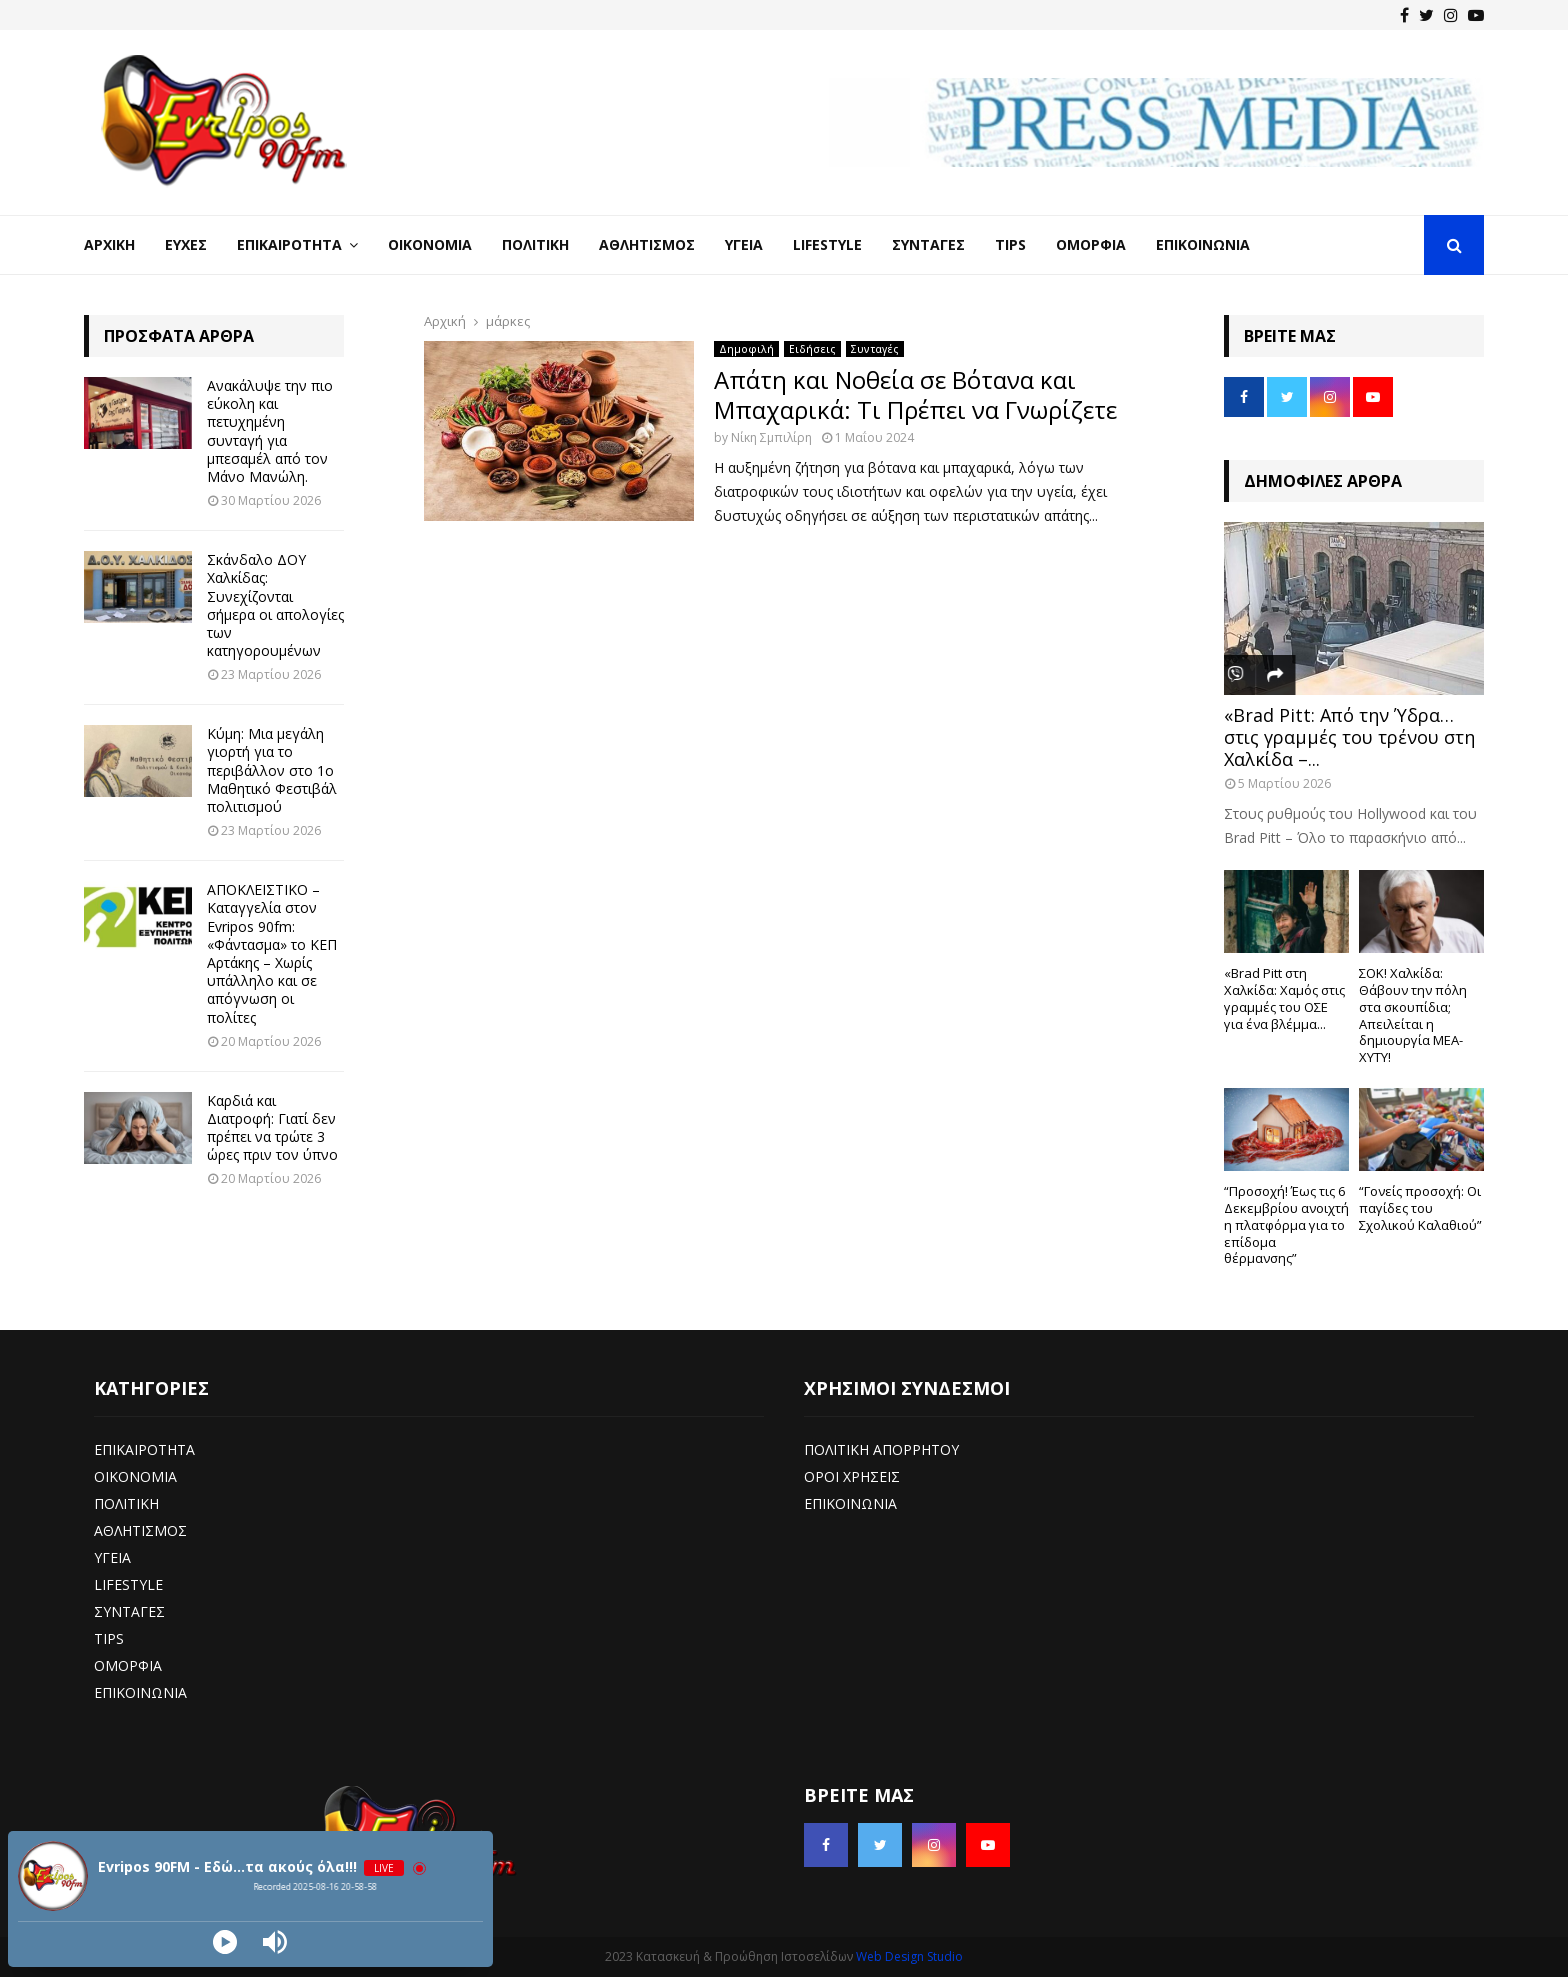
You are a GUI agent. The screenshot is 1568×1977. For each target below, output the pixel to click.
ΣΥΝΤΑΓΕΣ (129, 1611)
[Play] (225, 1942)
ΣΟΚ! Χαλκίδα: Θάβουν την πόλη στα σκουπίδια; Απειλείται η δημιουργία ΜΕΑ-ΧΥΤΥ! (1413, 1015)
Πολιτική (535, 244)
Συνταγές (928, 244)
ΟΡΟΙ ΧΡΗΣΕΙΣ (852, 1476)
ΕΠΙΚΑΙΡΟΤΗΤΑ (144, 1449)
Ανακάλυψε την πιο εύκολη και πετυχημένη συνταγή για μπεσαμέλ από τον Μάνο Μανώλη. (270, 431)
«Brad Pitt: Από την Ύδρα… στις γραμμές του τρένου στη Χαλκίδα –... (1349, 736)
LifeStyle (827, 244)
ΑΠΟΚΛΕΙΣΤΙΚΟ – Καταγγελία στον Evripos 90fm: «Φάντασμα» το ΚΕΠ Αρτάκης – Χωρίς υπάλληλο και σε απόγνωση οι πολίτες (272, 953)
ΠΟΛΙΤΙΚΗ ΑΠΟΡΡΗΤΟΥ (881, 1449)
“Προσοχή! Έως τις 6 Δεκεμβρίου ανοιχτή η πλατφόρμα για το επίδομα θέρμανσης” (1286, 1224)
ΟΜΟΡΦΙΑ (128, 1665)
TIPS (109, 1638)
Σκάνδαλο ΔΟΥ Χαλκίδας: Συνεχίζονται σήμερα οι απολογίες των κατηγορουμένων (275, 605)
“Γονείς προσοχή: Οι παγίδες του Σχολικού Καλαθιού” (1420, 1208)
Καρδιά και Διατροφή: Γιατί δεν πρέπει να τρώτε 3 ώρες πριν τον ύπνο (272, 1128)
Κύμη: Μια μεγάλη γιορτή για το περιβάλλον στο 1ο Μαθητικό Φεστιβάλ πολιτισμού (272, 770)
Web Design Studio (909, 1956)
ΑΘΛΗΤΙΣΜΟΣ (140, 1530)
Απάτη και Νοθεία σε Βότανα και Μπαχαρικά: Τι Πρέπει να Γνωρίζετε (915, 394)
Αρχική (109, 244)
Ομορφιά (1091, 244)
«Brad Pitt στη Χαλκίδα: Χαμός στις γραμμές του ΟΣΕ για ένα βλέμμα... (1284, 998)
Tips (1010, 244)
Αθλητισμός (647, 244)
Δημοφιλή (746, 349)
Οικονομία (430, 244)
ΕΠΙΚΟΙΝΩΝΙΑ (140, 1692)
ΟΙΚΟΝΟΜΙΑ (135, 1476)
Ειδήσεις (812, 349)
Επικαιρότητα (289, 244)
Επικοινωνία (1203, 244)
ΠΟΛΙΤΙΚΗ (126, 1503)
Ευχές (186, 244)
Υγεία (744, 244)
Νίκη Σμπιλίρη (771, 437)
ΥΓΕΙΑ (112, 1557)
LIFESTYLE (128, 1584)
